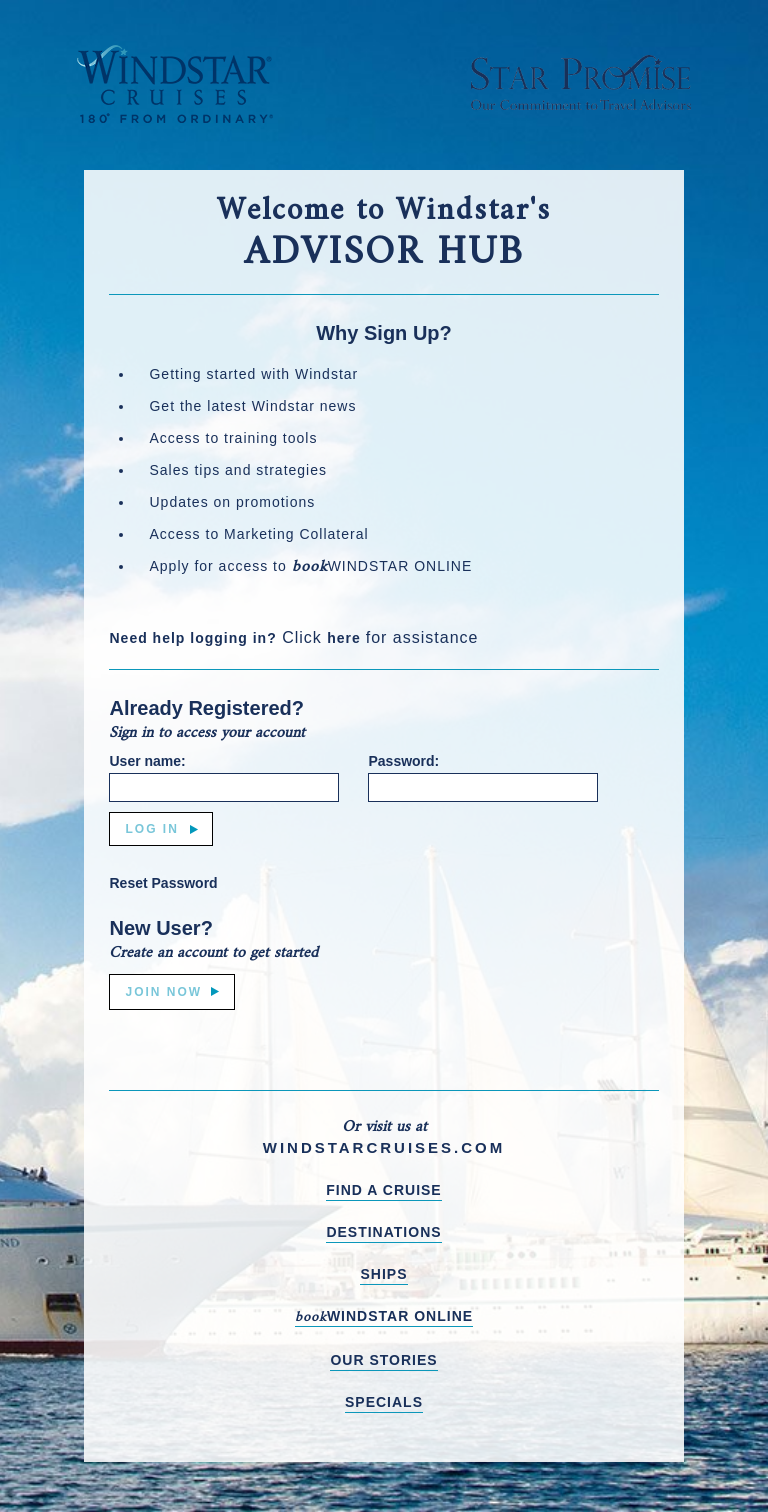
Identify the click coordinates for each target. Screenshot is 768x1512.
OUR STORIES (383, 1360)
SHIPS (383, 1274)
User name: (147, 761)
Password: (403, 761)
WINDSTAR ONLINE (384, 1317)
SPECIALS (384, 1402)
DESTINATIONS (383, 1232)
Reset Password (163, 883)
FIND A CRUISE (383, 1190)
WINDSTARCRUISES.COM (384, 1147)
